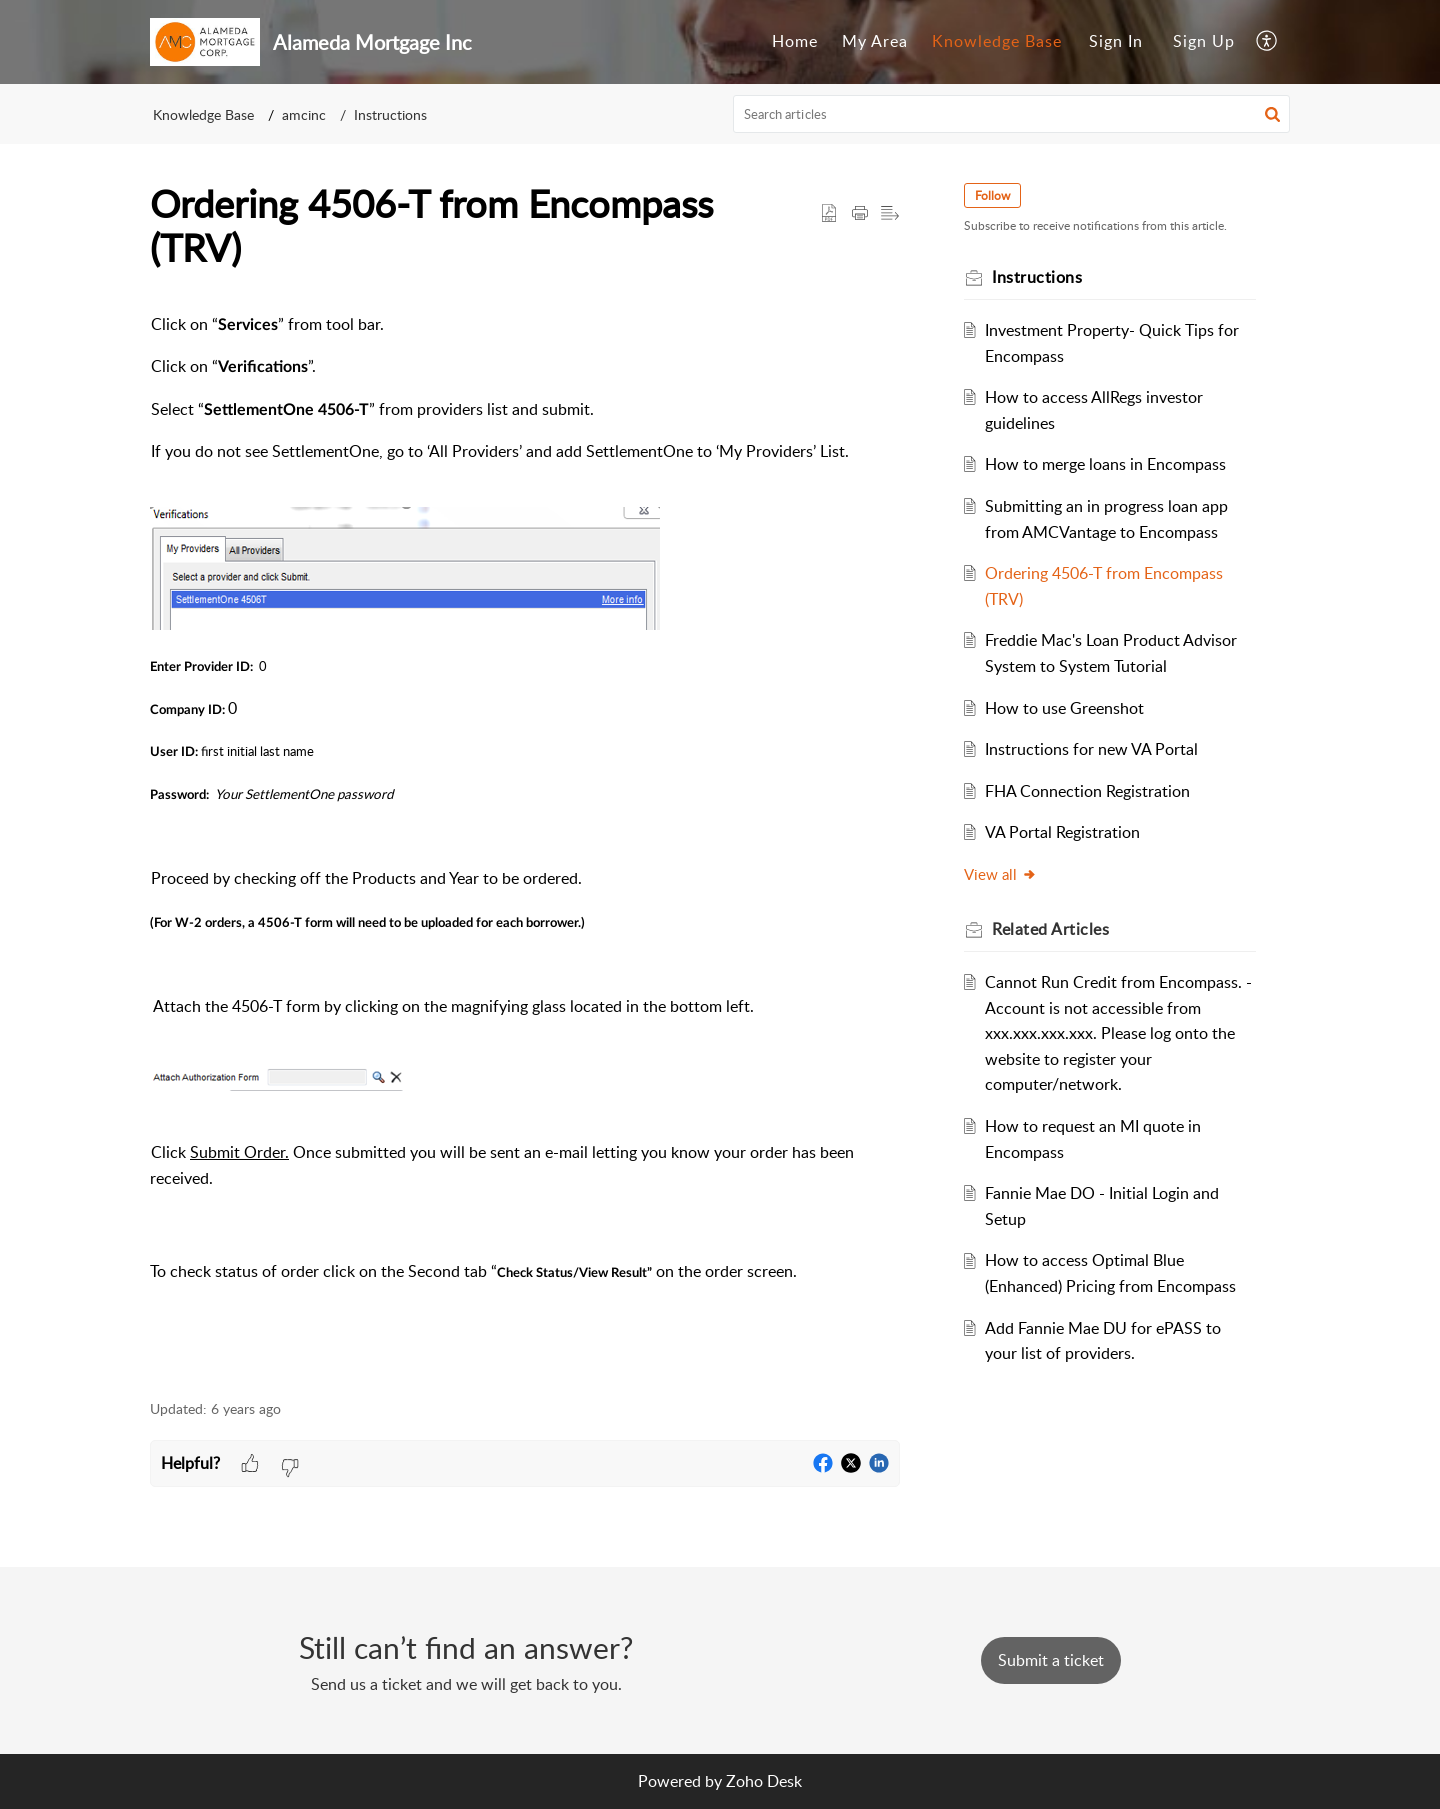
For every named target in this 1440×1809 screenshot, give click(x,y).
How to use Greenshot (1064, 708)
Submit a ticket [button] (1051, 1660)
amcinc (304, 114)
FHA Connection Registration (1087, 791)
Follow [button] (992, 195)
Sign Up (1204, 41)
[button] (1267, 42)
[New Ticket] (1051, 1660)
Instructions (390, 114)
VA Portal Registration (1062, 832)
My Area (875, 41)
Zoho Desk (764, 1781)
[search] (1012, 114)
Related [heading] (1050, 929)
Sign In (1116, 41)
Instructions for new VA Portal (1091, 749)
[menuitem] (795, 42)
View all (1000, 874)
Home (795, 41)
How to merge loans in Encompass (1105, 464)
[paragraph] (525, 845)
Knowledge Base (997, 41)
